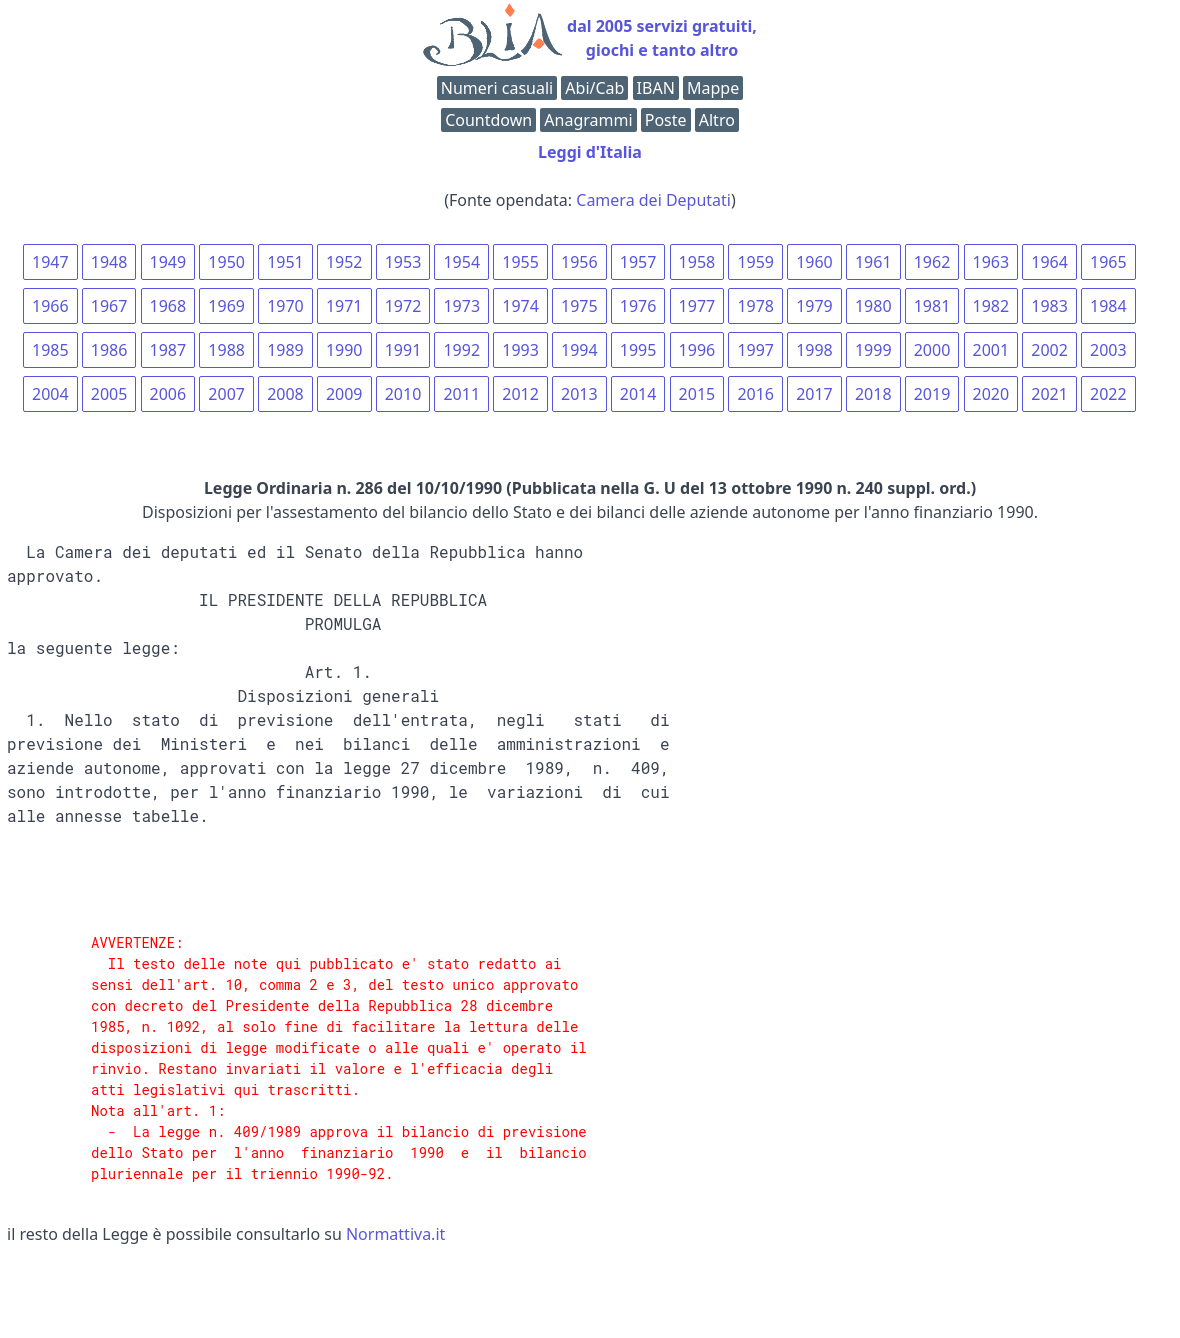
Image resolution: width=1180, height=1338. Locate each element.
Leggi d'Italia (590, 152)
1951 (285, 262)
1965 (1108, 262)
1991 (403, 350)
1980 (873, 306)
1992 (461, 350)
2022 (1108, 394)
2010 (403, 394)
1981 (932, 306)
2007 (226, 394)
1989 (285, 350)
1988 (226, 350)
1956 (579, 262)
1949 (168, 262)
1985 (50, 350)
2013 (579, 394)
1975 (579, 306)
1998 (814, 350)
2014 (638, 394)
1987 (168, 350)
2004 (50, 394)
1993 (520, 350)
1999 (873, 350)
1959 (755, 262)
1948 (109, 262)
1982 (991, 306)
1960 (814, 262)
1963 (991, 262)
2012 (520, 394)
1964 (1049, 262)
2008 (285, 394)
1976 (638, 306)
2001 (991, 350)
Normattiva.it (395, 1234)
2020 (991, 394)
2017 (814, 394)
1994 (579, 350)
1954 (461, 262)
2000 (932, 350)
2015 (697, 394)
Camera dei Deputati (653, 200)
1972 (403, 306)
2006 (168, 394)
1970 (285, 306)
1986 (109, 350)
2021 (1049, 394)
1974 (520, 306)
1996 (697, 350)
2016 (755, 394)
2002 (1049, 350)
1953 (403, 262)
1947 (50, 262)
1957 (638, 262)
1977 (697, 306)
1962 (932, 262)
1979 (814, 306)
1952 (344, 262)
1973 (461, 306)
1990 (344, 350)
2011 (461, 394)
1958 (697, 262)
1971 (344, 306)
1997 (755, 350)
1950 (226, 262)
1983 (1049, 306)
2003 (1108, 350)
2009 (344, 394)
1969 (226, 306)
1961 (873, 262)
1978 (755, 306)
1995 (638, 350)
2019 (932, 394)
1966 (50, 306)
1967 (109, 306)
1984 (1108, 306)
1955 (520, 262)
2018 (873, 394)
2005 (109, 394)
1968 (168, 306)
